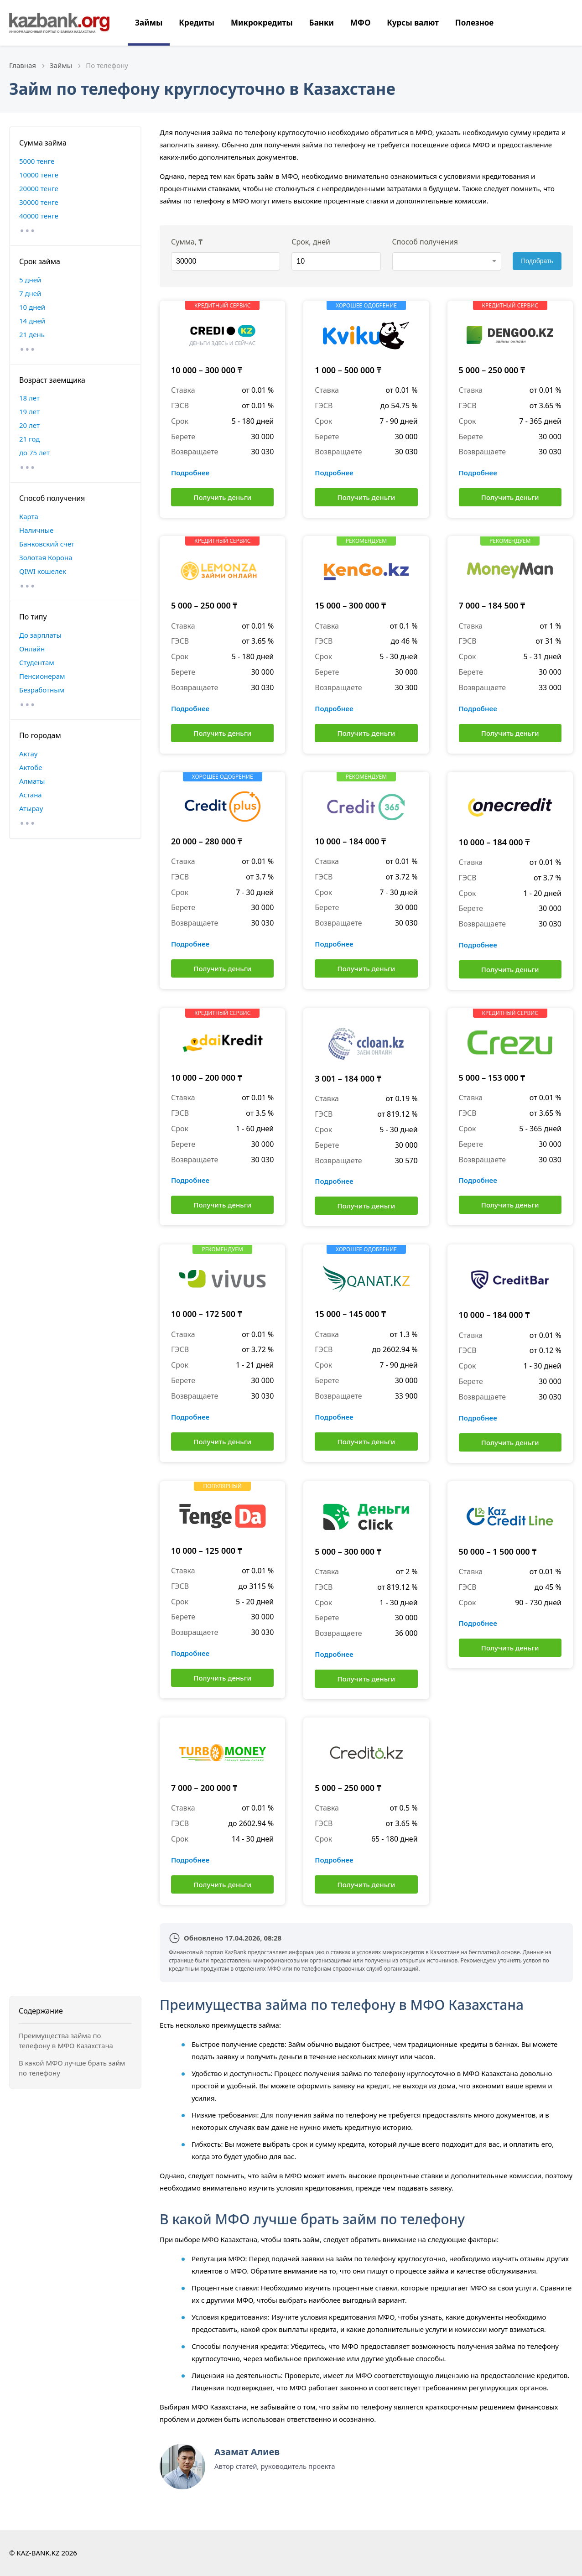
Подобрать (537, 261)
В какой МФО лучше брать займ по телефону (72, 2068)
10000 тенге (38, 174)
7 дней (30, 293)
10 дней (32, 307)
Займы (148, 22)
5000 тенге (36, 161)
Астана (30, 794)
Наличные (36, 530)
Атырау (31, 808)
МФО (360, 22)
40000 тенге (38, 215)
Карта (28, 516)
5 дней (30, 279)
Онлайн (32, 648)
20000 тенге (38, 188)
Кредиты (196, 22)
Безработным (41, 689)
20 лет (29, 425)
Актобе (30, 767)
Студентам (36, 662)
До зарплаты (40, 635)
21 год (29, 438)
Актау (28, 753)
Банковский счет (46, 543)
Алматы (32, 781)
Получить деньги (222, 497)
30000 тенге (38, 202)
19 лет (29, 411)
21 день (32, 334)
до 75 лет (34, 452)
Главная (22, 65)
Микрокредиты (262, 22)
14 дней (32, 320)
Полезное (474, 22)
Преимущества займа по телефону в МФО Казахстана (66, 2040)
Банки (321, 22)
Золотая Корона (46, 557)
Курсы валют (413, 22)
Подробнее (190, 472)
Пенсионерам (42, 676)
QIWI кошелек (42, 571)
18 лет (29, 397)
